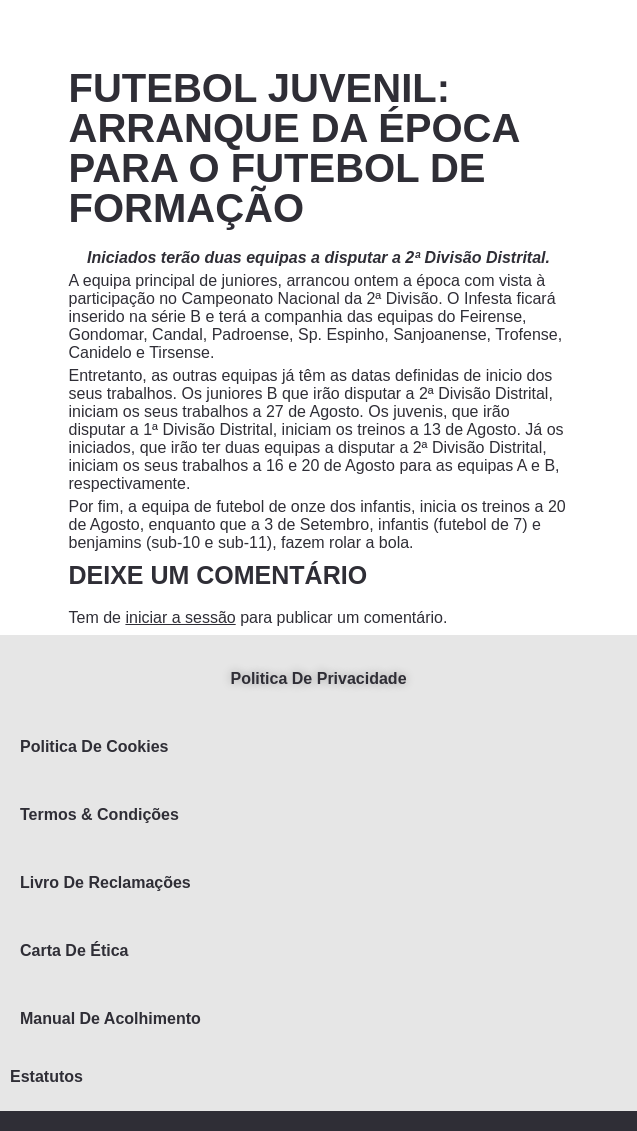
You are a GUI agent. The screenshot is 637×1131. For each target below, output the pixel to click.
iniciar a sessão (180, 617)
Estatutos (46, 1076)
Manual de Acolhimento (110, 1018)
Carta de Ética (74, 950)
